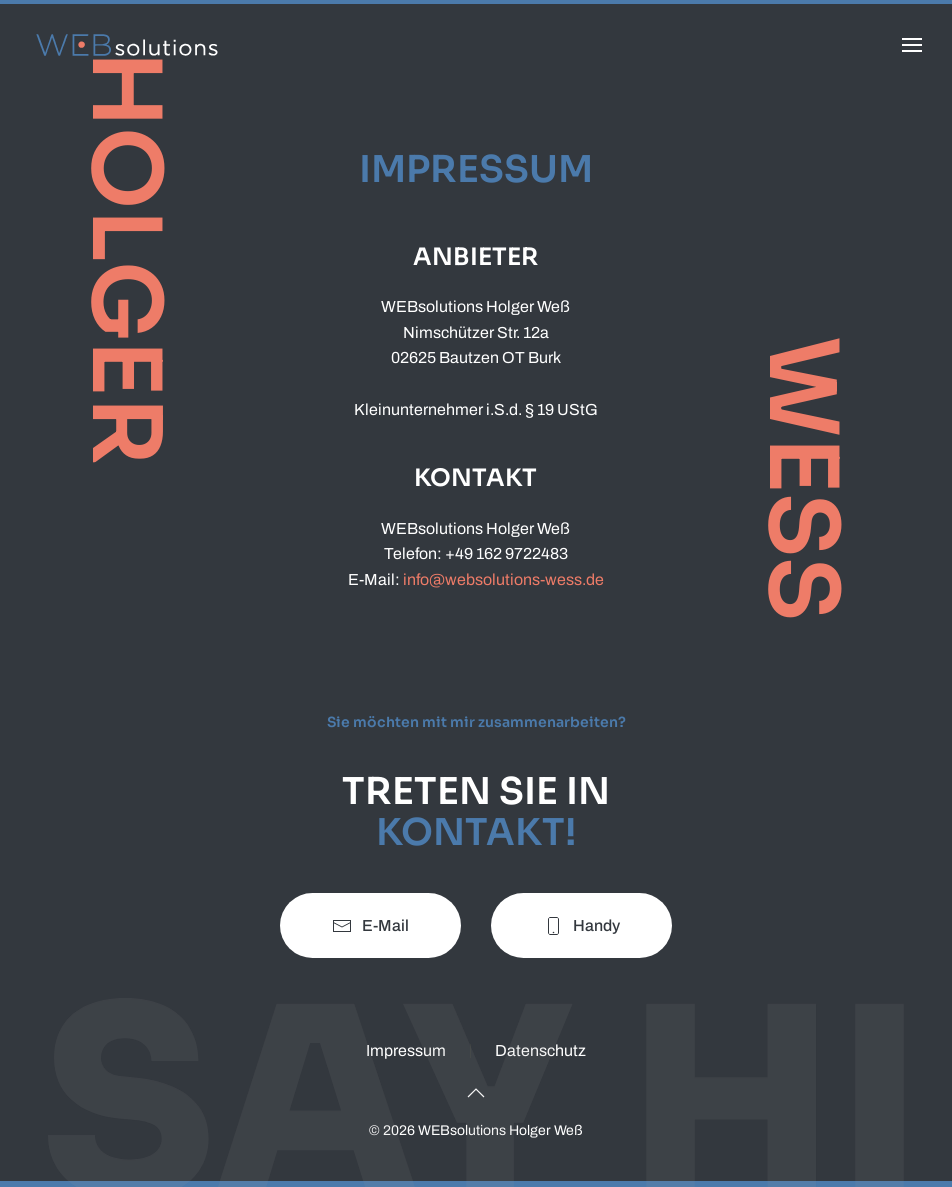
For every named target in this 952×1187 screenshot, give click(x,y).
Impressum (406, 1050)
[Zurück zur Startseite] (130, 45)
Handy (581, 926)
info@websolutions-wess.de (503, 579)
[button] (912, 45)
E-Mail (370, 926)
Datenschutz (540, 1050)
